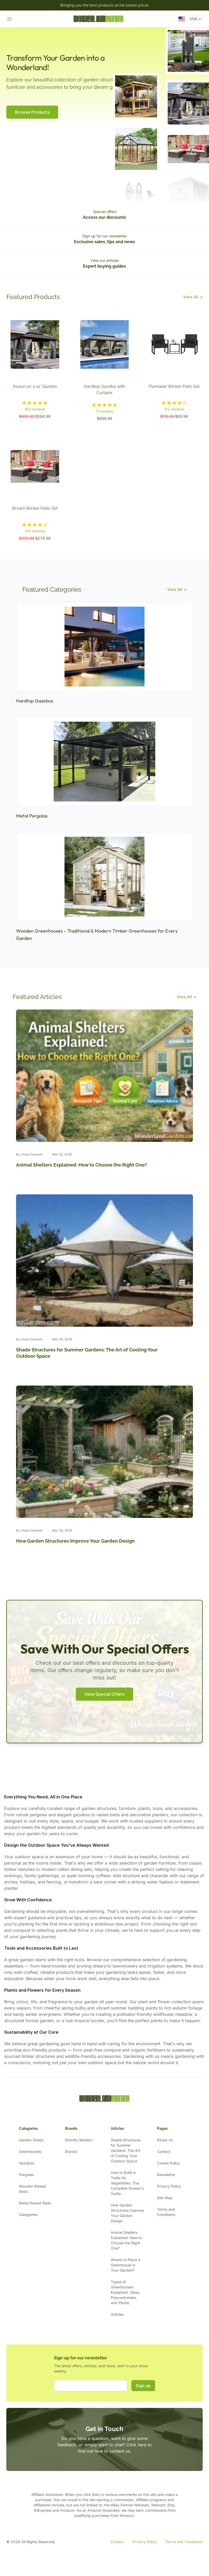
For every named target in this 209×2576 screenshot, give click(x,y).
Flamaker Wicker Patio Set (174, 386)
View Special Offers (104, 1694)
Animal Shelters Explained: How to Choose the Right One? (81, 1165)
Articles (117, 2314)
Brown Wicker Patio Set (35, 508)
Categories (28, 2214)
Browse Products (32, 112)
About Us (165, 2140)
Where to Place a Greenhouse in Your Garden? (125, 2264)
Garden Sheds (31, 2140)
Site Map (164, 2197)
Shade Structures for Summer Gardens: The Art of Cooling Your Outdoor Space (126, 2150)
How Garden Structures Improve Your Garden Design (75, 1541)
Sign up (143, 2385)
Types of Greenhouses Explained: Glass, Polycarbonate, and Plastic (125, 2292)
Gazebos (26, 2163)
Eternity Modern (79, 2140)
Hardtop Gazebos (34, 701)
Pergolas (26, 2174)
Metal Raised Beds (35, 2203)
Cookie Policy (168, 2163)
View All (193, 297)
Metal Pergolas (32, 816)
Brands (71, 2151)
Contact (164, 2151)
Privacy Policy (169, 2186)
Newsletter (166, 2174)
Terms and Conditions (184, 2541)
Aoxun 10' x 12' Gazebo (35, 386)
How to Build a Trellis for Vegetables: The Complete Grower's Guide (127, 2183)
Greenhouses (30, 2151)
